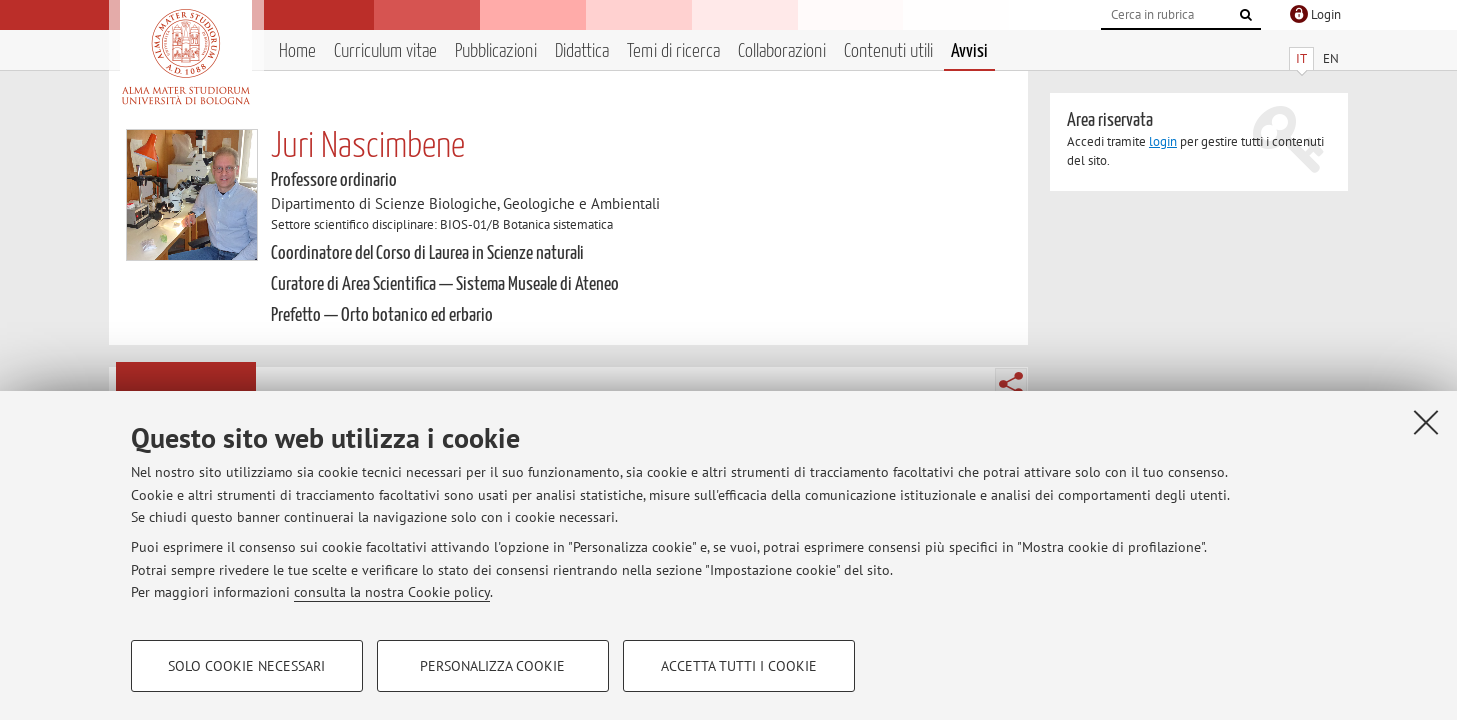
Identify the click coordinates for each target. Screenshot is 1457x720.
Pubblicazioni (496, 51)
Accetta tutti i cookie (739, 666)
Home (297, 51)
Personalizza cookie (492, 666)
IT (1301, 58)
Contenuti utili (888, 51)
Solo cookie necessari (246, 666)
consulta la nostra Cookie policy (392, 592)
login (1163, 141)
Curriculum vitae (385, 51)
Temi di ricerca (673, 51)
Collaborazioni (782, 51)
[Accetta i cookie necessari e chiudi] (1426, 422)
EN (1331, 58)
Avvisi (969, 51)
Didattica (582, 51)
